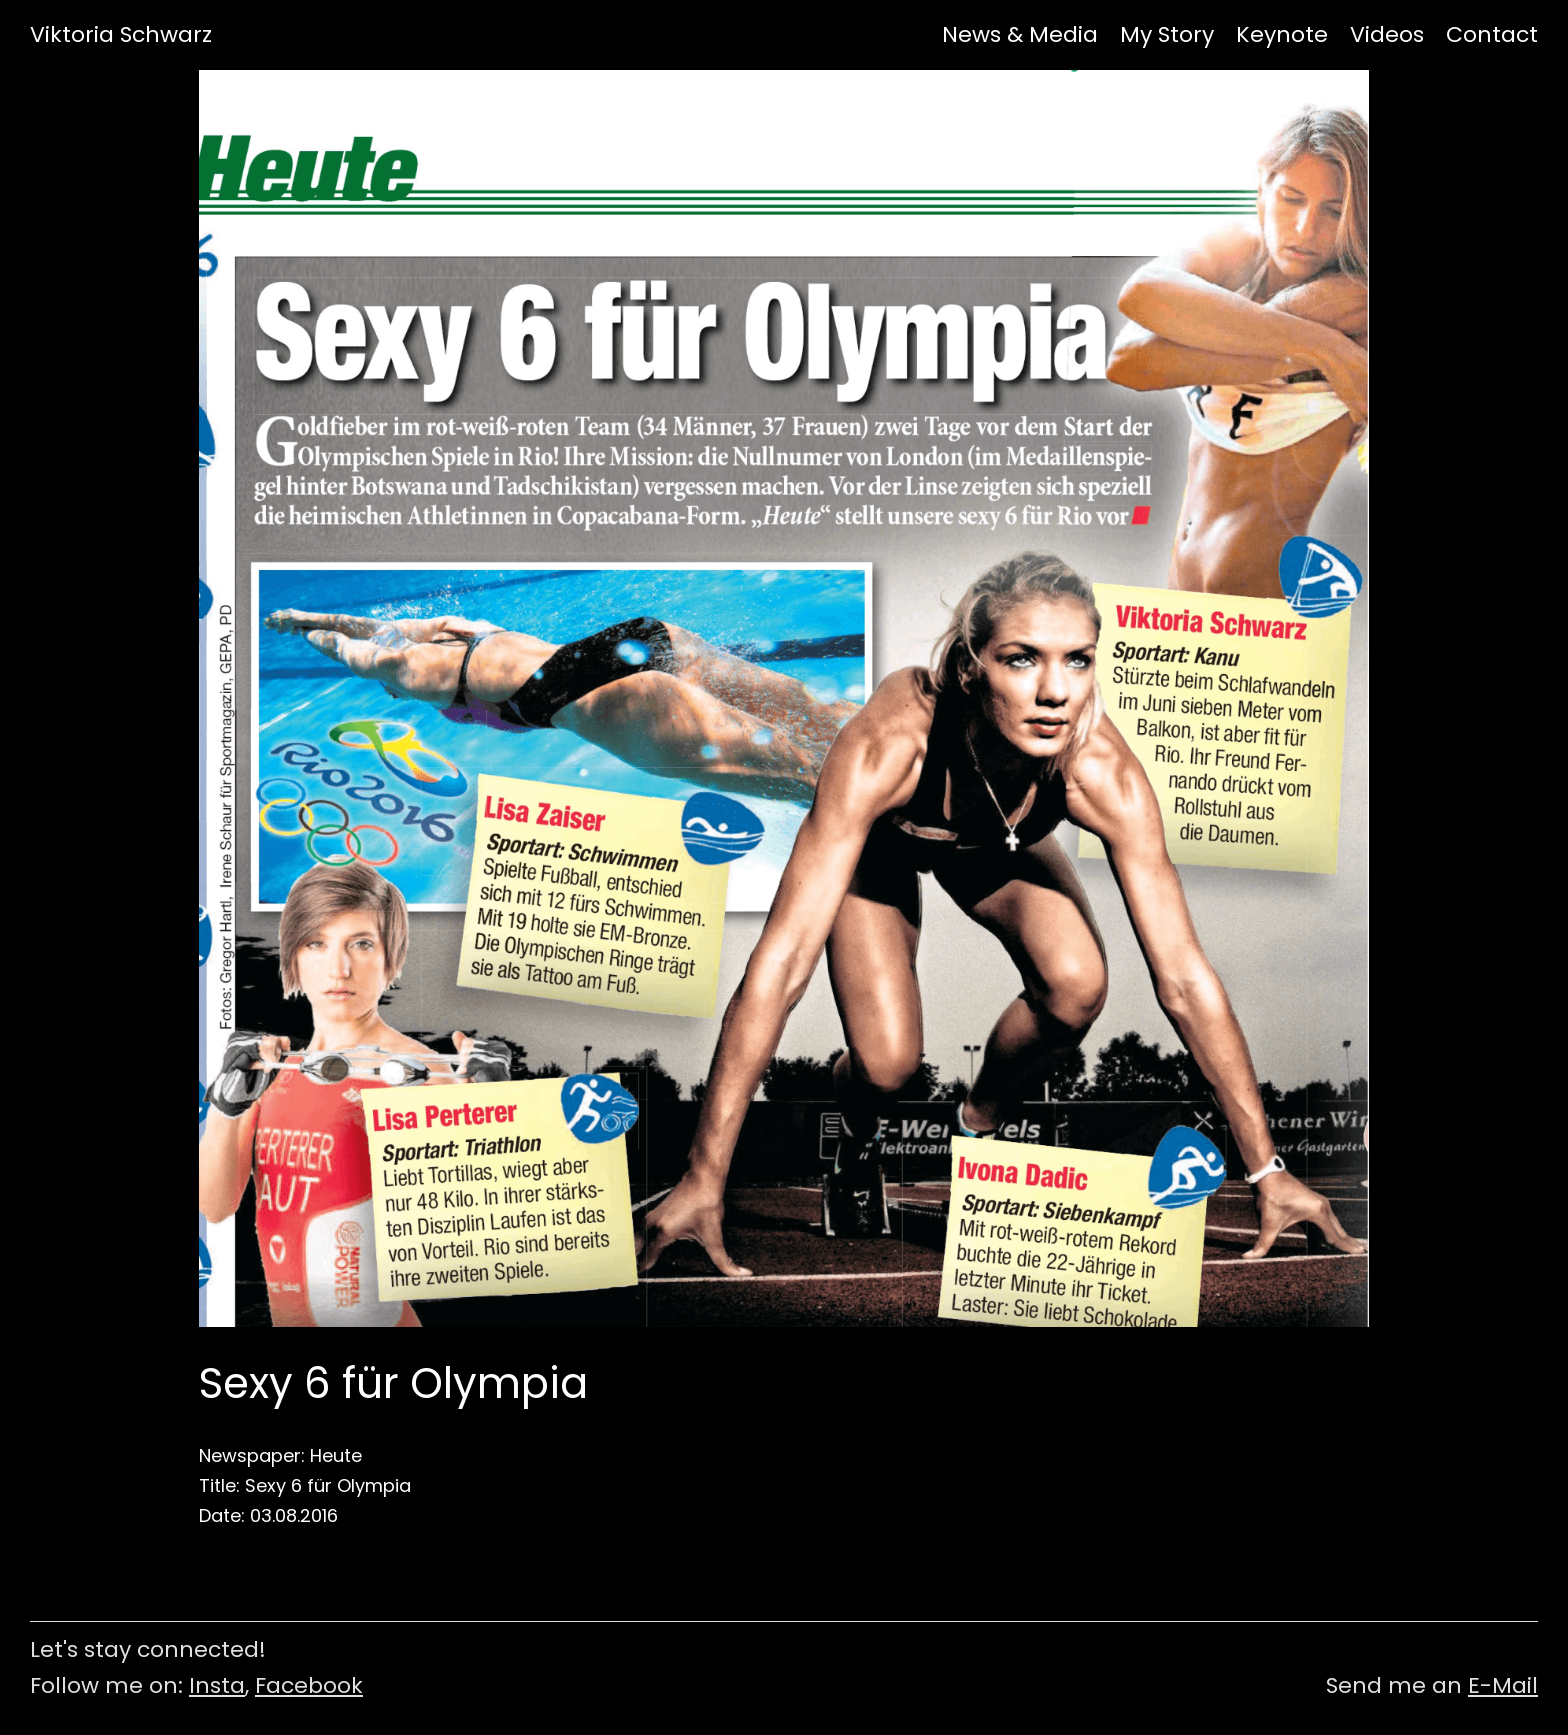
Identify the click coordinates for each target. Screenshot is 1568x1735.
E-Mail (1503, 1685)
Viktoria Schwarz (121, 35)
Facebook (309, 1685)
